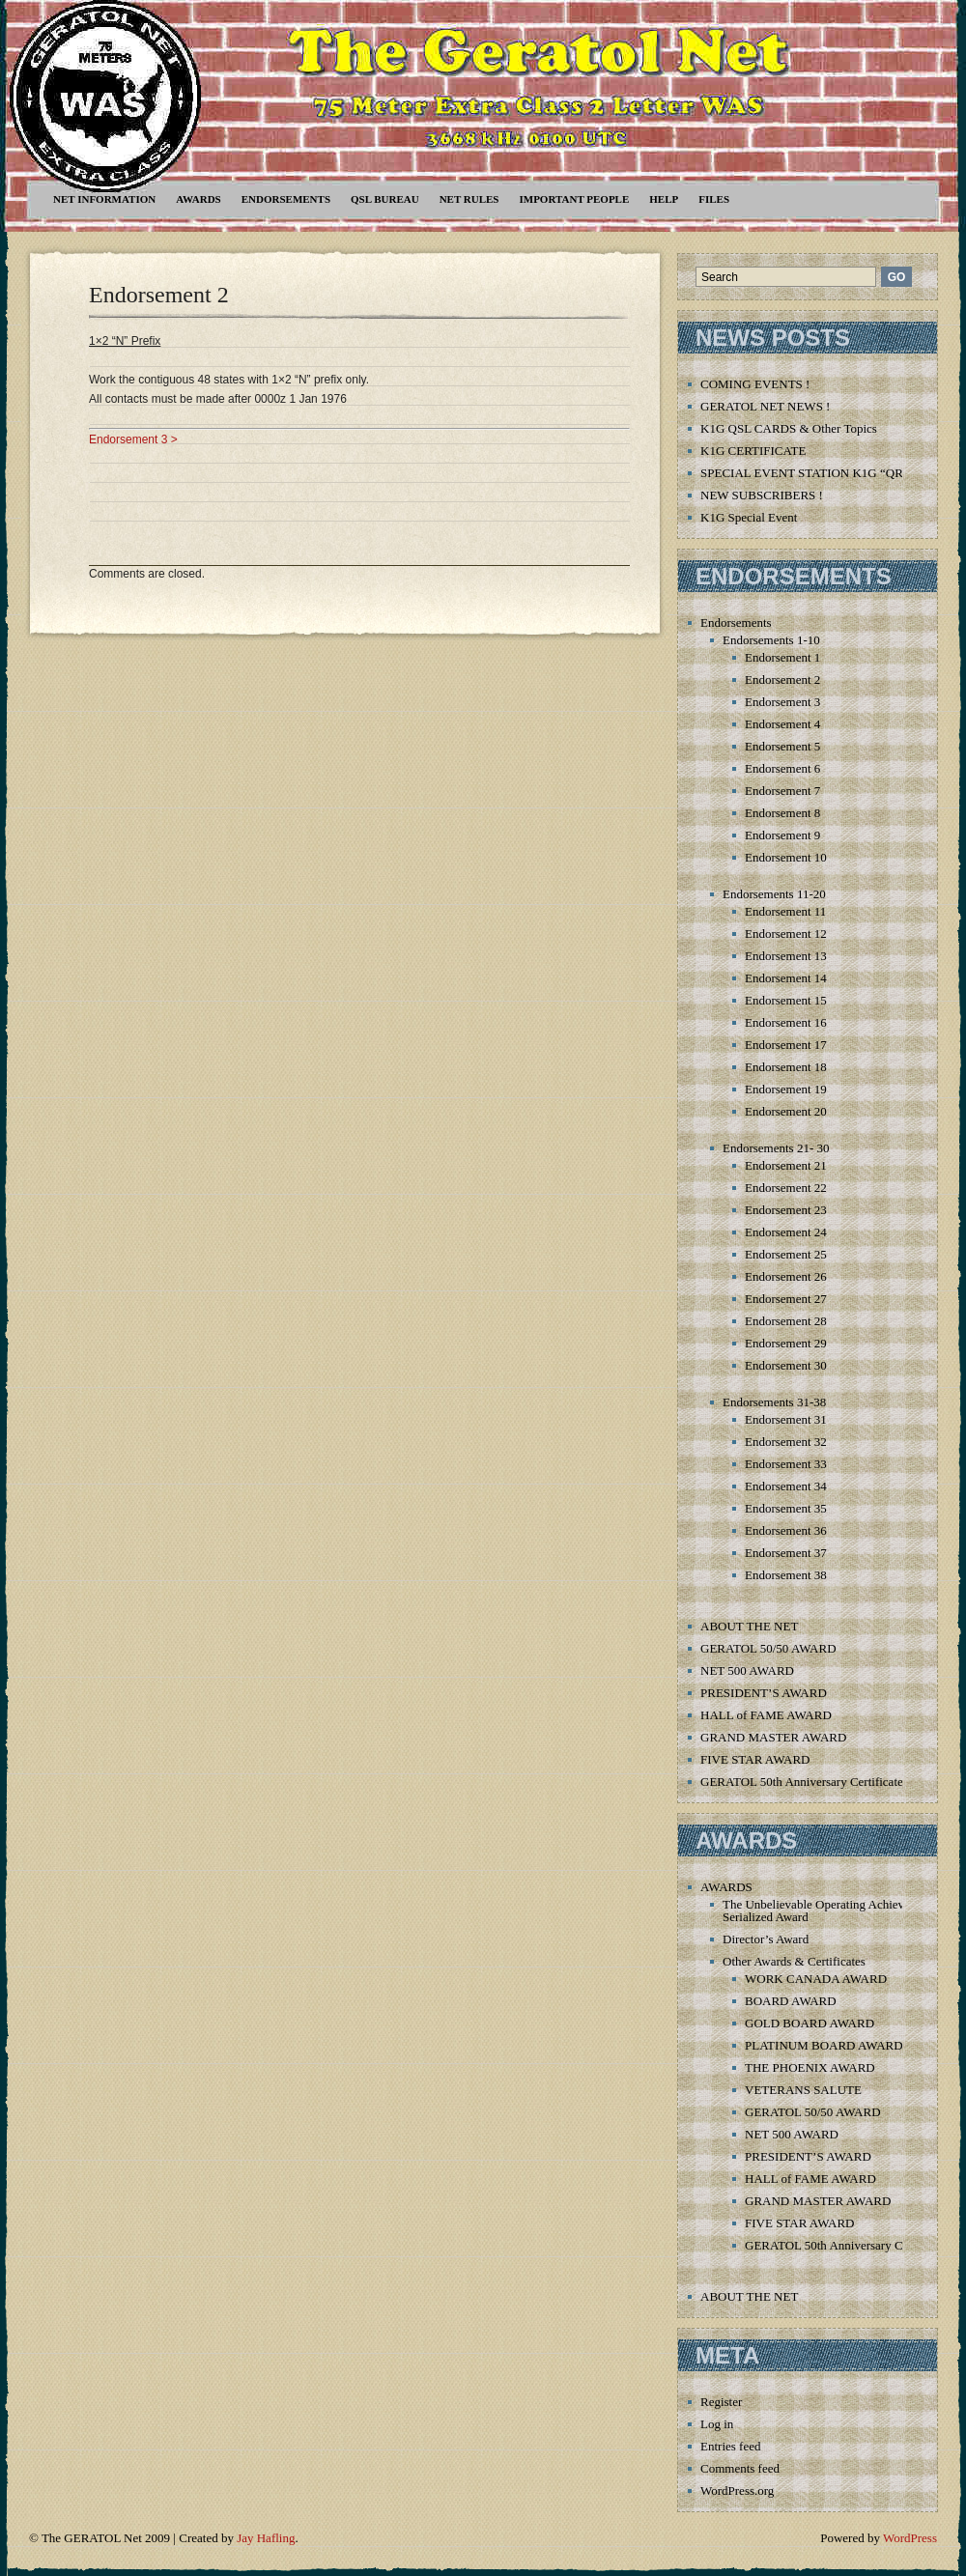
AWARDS (198, 199)
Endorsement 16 (786, 1022)
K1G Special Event (748, 517)
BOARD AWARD (791, 2001)
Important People (574, 199)
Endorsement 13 (786, 955)
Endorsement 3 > (133, 439)
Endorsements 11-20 (774, 894)
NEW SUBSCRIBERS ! (761, 495)
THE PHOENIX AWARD (810, 2067)
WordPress (910, 2538)
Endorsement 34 (786, 1486)
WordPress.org (737, 2490)
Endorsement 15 (786, 1000)
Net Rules (469, 199)
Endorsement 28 (786, 1321)
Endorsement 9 (782, 835)
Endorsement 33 (786, 1464)
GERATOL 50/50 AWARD (768, 1648)
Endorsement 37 (786, 1552)
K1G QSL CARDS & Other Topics (788, 428)
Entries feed (730, 2446)
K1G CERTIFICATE (753, 450)
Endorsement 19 (786, 1089)
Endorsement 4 (782, 724)
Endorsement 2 (159, 294)
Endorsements (286, 199)
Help (663, 199)
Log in (716, 2424)
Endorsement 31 (786, 1419)
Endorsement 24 (786, 1232)
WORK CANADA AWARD (816, 1978)
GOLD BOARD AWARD (809, 2023)
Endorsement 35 (786, 1508)
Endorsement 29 (786, 1343)
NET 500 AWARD (747, 1670)
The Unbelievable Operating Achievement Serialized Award (829, 1910)
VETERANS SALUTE (803, 2089)
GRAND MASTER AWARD (773, 1737)
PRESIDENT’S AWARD (763, 1692)
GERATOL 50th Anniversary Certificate (801, 1781)
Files (713, 199)
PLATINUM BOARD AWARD (824, 2045)
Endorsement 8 (782, 813)
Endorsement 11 (785, 911)
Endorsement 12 (786, 933)
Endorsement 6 (782, 768)
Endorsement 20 (786, 1111)
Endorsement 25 (786, 1254)
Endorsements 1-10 (771, 640)
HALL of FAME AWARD (766, 1715)
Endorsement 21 (786, 1165)
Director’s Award (766, 1939)
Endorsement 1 (782, 657)
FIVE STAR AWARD (755, 1759)
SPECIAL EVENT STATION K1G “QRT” (808, 473)
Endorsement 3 (782, 701)
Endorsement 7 (782, 790)
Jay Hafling (266, 2538)
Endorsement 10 (786, 857)
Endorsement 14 (786, 978)
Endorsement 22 (786, 1187)
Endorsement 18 (786, 1067)
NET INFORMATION (104, 199)
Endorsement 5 (782, 746)
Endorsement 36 (786, 1530)
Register (721, 2401)
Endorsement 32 (786, 1441)
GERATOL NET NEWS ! (765, 406)
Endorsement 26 (786, 1276)
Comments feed (740, 2468)
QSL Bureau (385, 199)
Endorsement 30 (786, 1365)
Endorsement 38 (786, 1575)
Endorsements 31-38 (774, 1402)
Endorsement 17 (786, 1044)
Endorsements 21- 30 (776, 1148)
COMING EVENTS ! (755, 384)
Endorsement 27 (786, 1298)
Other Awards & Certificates (794, 1961)
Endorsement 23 (786, 1210)
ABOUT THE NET (749, 1626)
